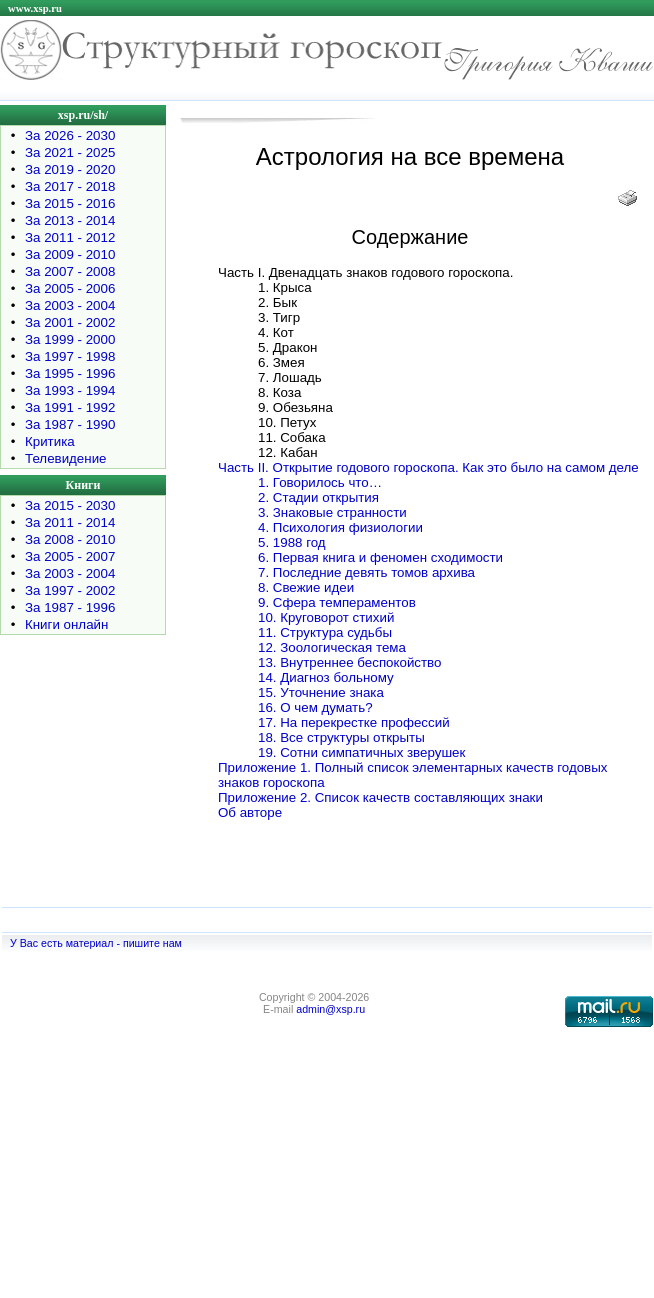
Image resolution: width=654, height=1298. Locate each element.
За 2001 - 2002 (70, 322)
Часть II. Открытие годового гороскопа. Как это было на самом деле (428, 467)
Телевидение (66, 458)
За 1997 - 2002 (70, 590)
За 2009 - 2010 (70, 254)
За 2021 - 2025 (70, 152)
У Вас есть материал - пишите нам (96, 943)
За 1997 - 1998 (70, 356)
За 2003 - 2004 (70, 305)
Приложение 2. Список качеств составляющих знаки (380, 797)
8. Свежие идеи (306, 587)
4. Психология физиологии (340, 527)
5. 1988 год (292, 542)
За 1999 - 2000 (70, 339)
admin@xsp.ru (330, 1009)
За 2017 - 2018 (70, 186)
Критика (50, 441)
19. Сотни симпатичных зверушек (361, 752)
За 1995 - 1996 (70, 373)
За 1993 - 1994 (70, 390)
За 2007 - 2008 (70, 271)
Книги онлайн (66, 624)
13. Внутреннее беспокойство (349, 662)
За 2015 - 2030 (70, 505)
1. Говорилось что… (320, 482)
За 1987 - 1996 (70, 607)
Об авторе (250, 812)
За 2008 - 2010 (70, 539)
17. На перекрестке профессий (354, 722)
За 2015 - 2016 (70, 203)
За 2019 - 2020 (70, 169)
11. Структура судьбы (325, 632)
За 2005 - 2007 (70, 556)
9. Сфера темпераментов (337, 602)
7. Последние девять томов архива (366, 572)
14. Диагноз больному (326, 677)
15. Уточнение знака (321, 692)
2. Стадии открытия (318, 497)
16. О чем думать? (315, 707)
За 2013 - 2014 (70, 220)
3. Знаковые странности (332, 512)
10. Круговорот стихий (326, 617)
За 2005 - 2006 (70, 288)
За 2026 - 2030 (70, 135)
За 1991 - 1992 (70, 407)
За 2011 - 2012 (70, 237)
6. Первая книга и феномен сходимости (380, 557)
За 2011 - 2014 (70, 522)
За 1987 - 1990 (70, 424)
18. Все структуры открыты (341, 737)
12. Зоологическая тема (332, 647)
